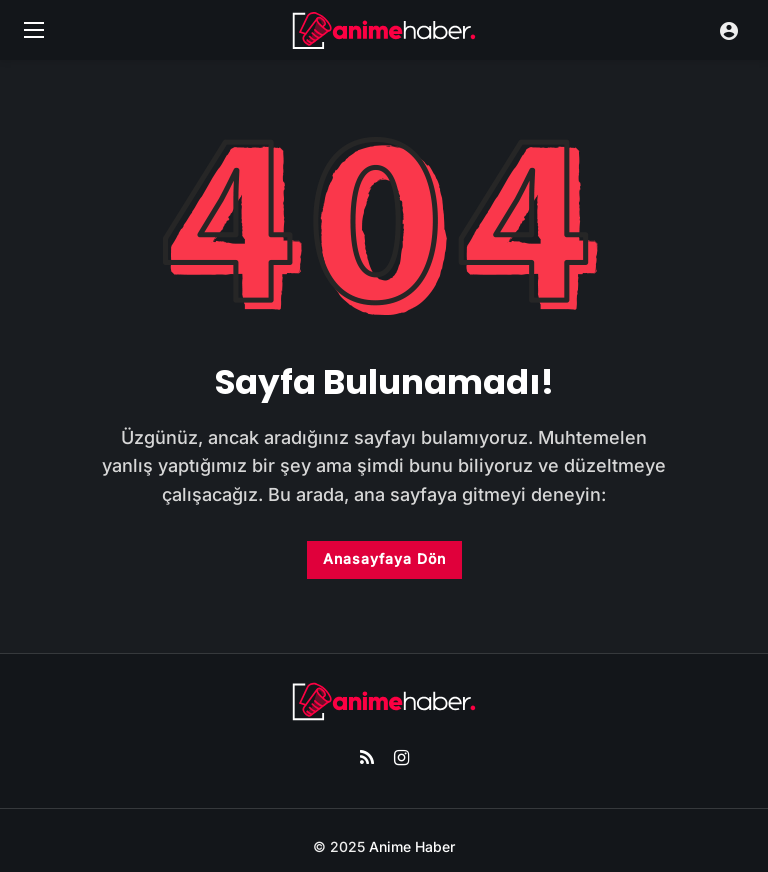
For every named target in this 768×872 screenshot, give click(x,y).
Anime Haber (412, 846)
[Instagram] (401, 758)
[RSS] (366, 758)
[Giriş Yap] (729, 30)
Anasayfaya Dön (384, 558)
